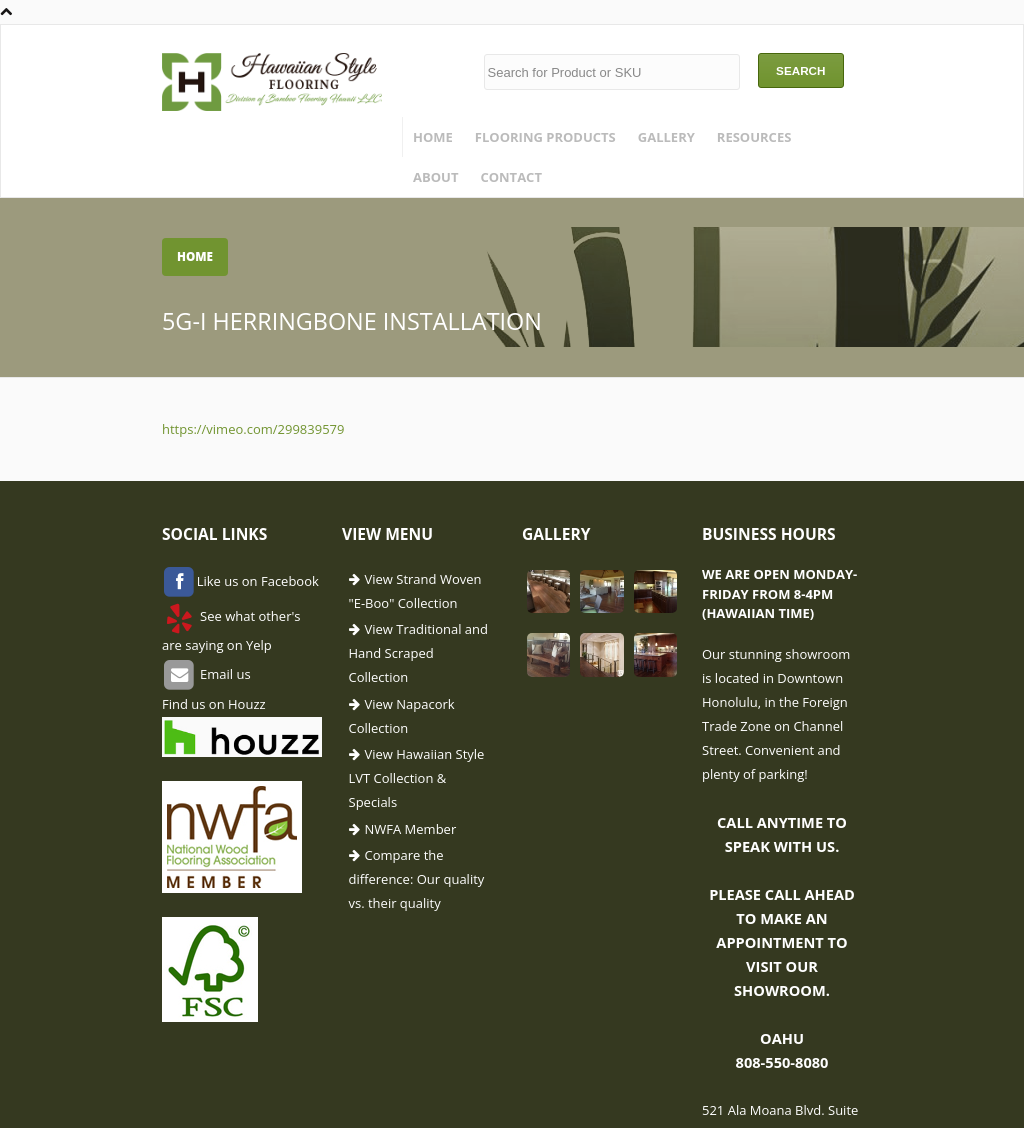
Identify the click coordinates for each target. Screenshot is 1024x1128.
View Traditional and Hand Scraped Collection (418, 653)
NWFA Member (411, 829)
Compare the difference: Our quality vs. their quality (417, 879)
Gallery (666, 137)
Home (433, 137)
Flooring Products (545, 137)
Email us (224, 674)
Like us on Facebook (258, 581)
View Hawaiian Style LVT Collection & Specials (417, 778)
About (435, 177)
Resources (754, 137)
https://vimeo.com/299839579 (253, 429)
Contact (511, 177)
